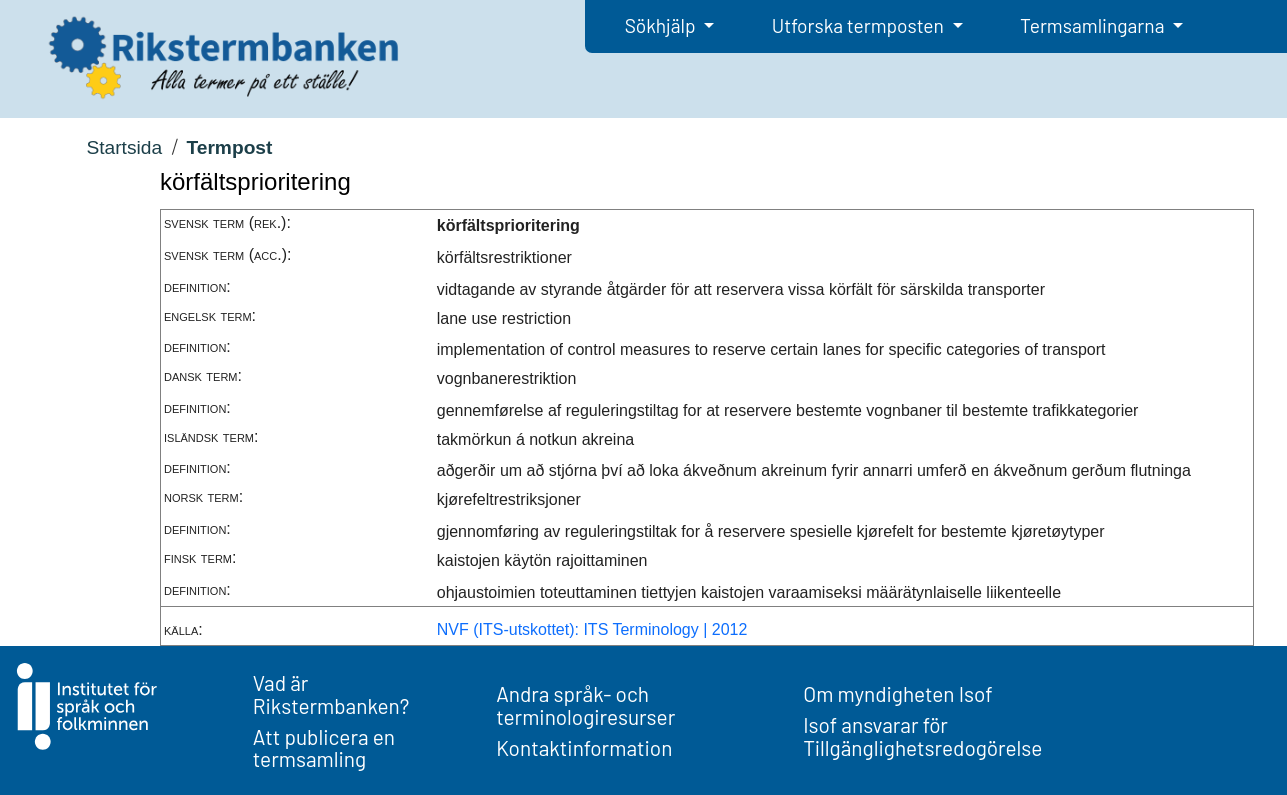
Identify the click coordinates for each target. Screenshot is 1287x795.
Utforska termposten (860, 25)
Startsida (124, 147)
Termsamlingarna (1094, 25)
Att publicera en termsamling (324, 748)
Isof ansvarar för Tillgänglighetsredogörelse (922, 736)
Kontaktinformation (584, 747)
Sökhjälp (662, 25)
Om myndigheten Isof (897, 693)
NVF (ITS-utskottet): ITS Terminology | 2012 (592, 629)
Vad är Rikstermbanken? (331, 694)
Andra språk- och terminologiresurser (585, 705)
